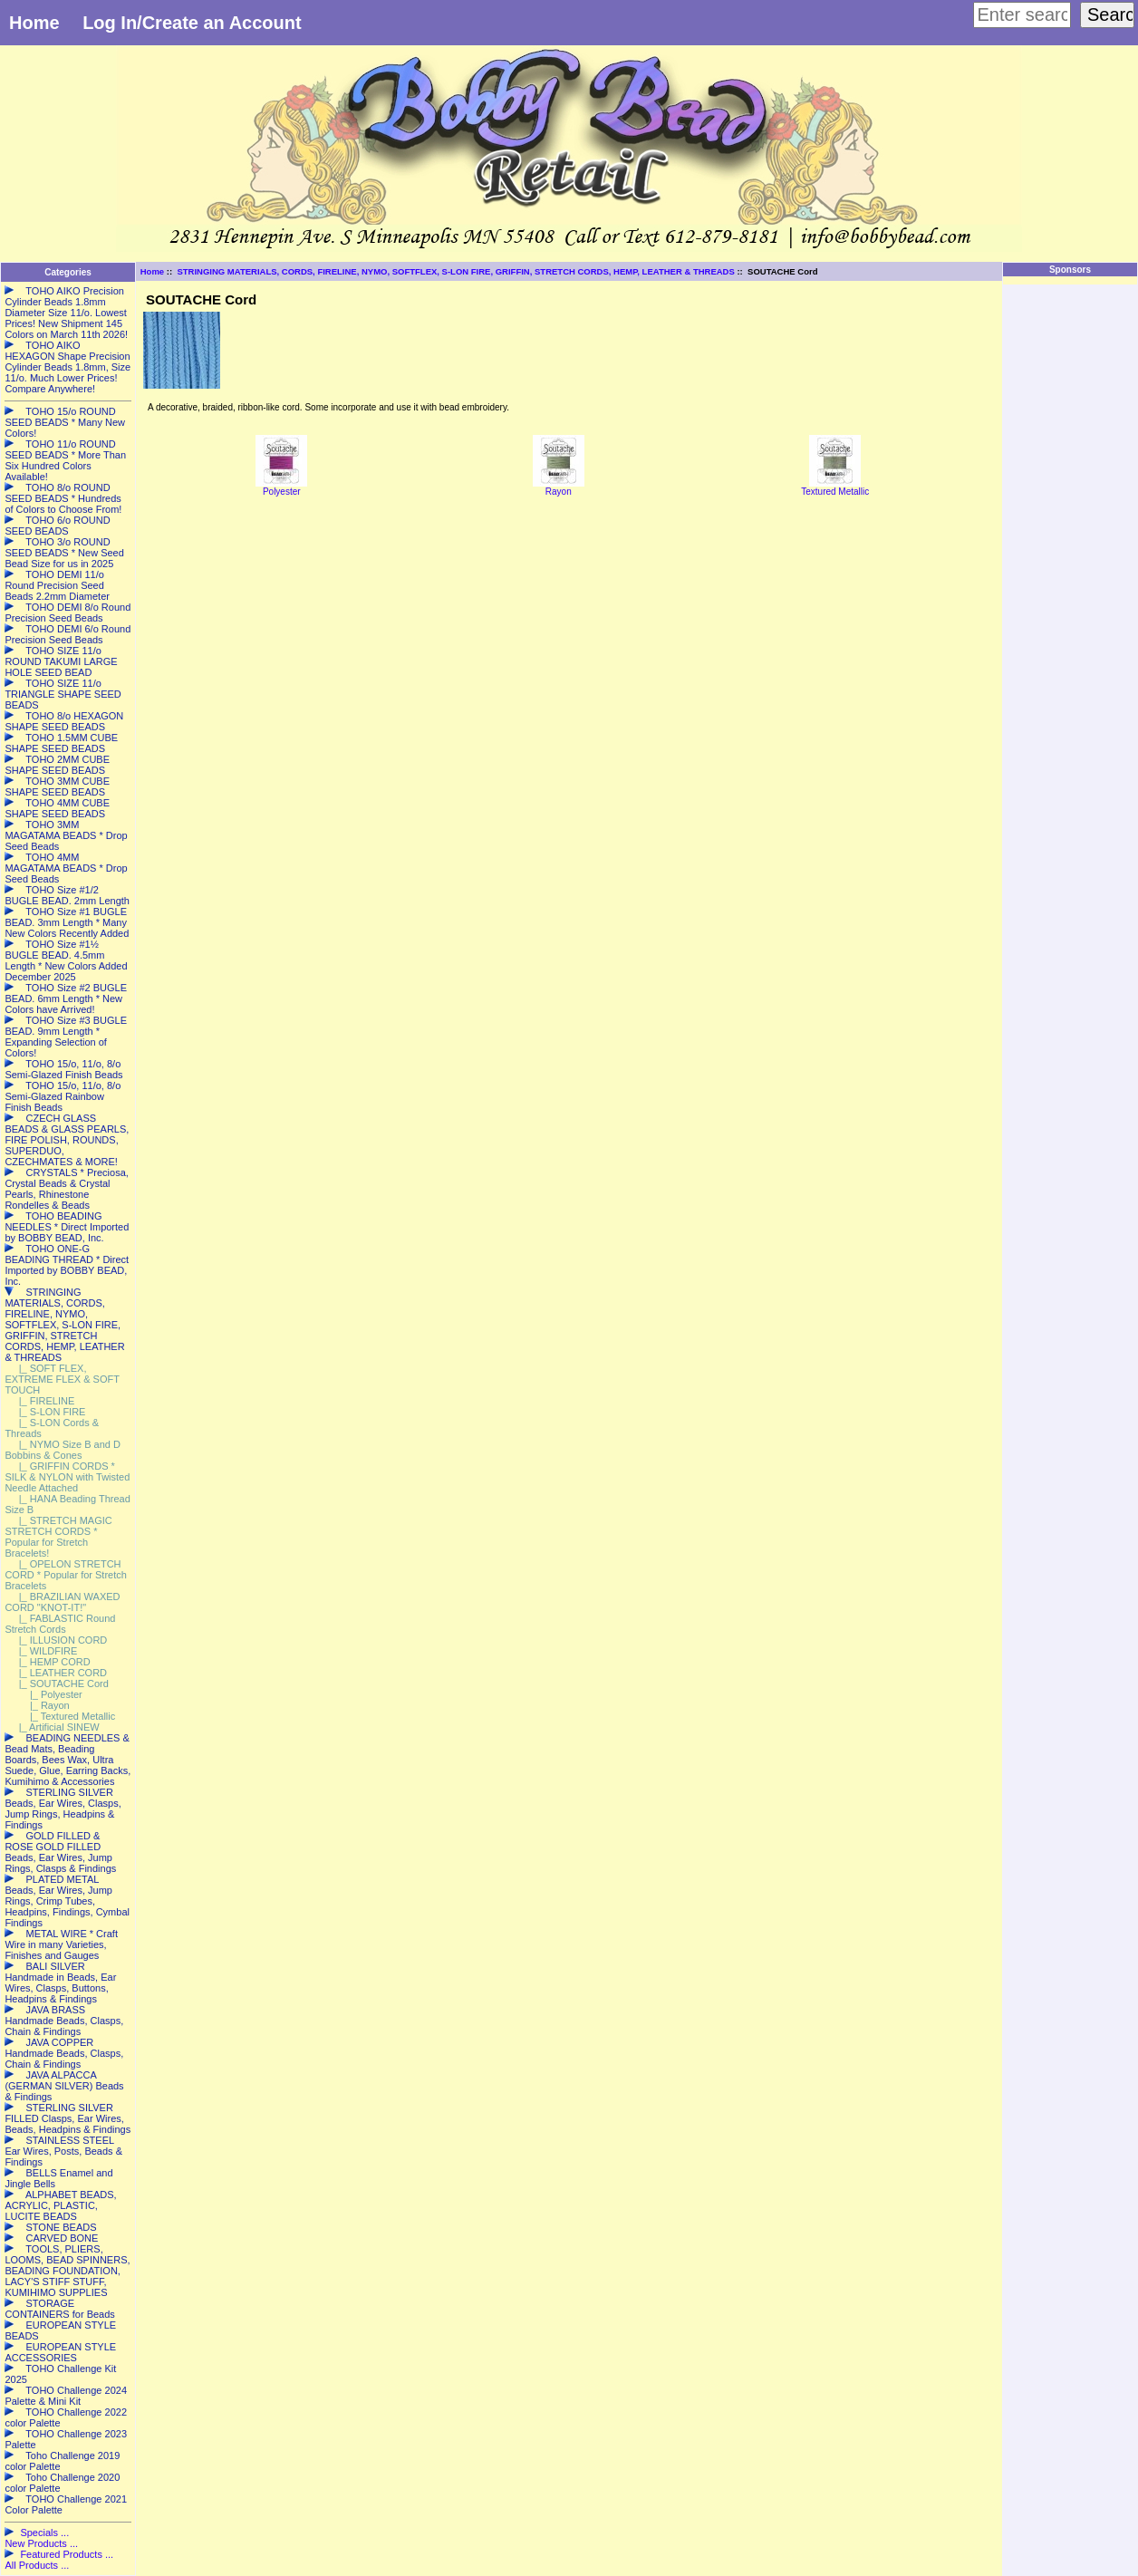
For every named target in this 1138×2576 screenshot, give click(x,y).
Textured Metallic (835, 487)
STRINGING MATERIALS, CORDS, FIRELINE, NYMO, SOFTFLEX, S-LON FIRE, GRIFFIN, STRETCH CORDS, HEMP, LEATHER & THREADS (455, 271)
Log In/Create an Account (192, 23)
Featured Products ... (66, 2554)
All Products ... (37, 2565)
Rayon (558, 487)
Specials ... (44, 2532)
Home (34, 23)
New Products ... (41, 2543)
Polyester (281, 487)
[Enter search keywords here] (1022, 15)
